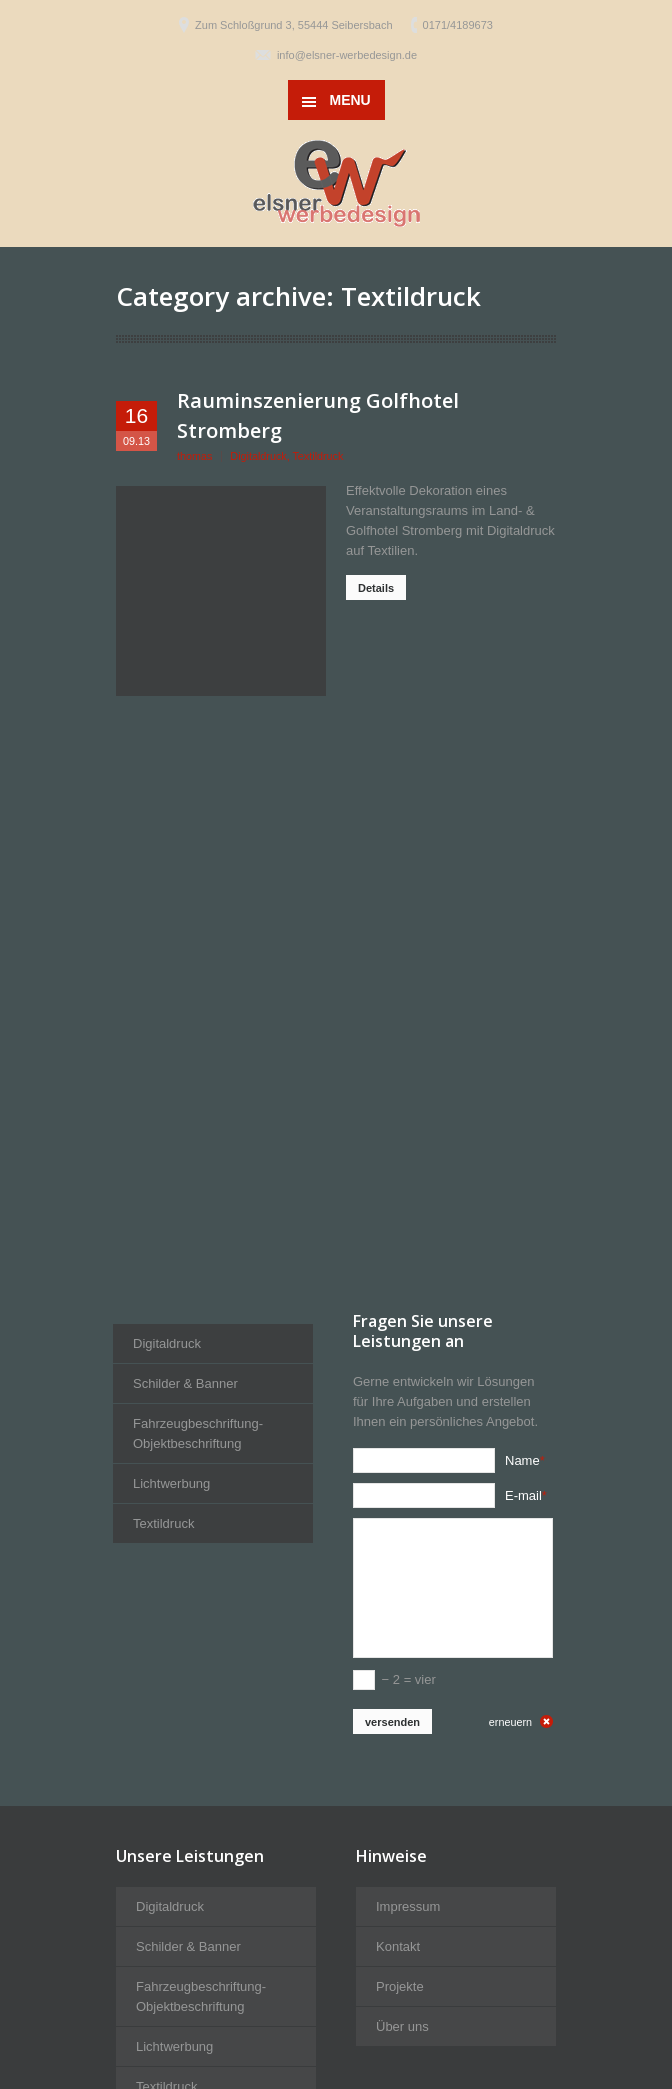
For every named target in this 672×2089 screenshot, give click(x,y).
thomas (194, 456)
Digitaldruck (258, 456)
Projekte (400, 1986)
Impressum (408, 1906)
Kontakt (398, 1946)
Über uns (402, 2026)
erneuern (510, 1722)
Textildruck (317, 456)
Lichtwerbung (171, 1483)
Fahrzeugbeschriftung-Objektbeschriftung (198, 1433)
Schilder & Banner (185, 1383)
